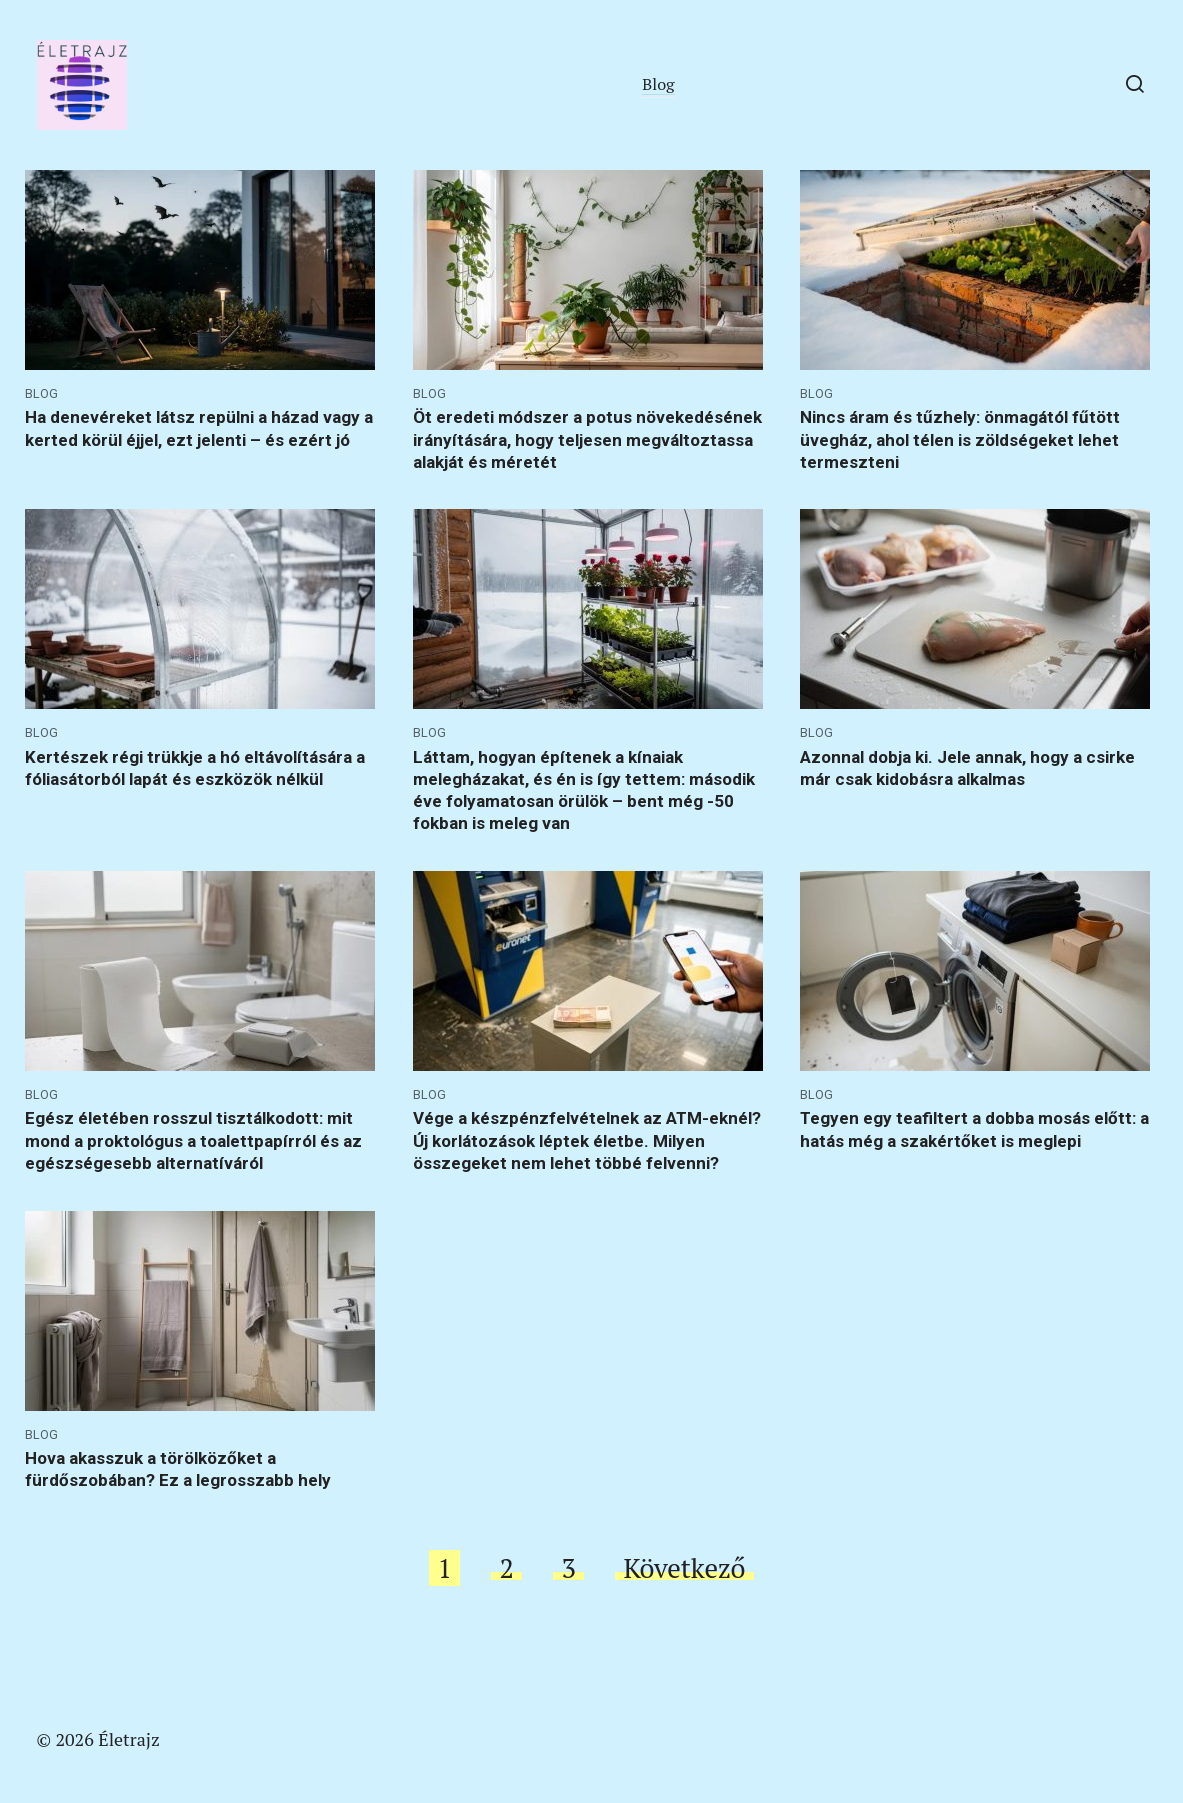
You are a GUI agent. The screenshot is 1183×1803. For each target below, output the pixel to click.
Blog (658, 84)
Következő (684, 1568)
